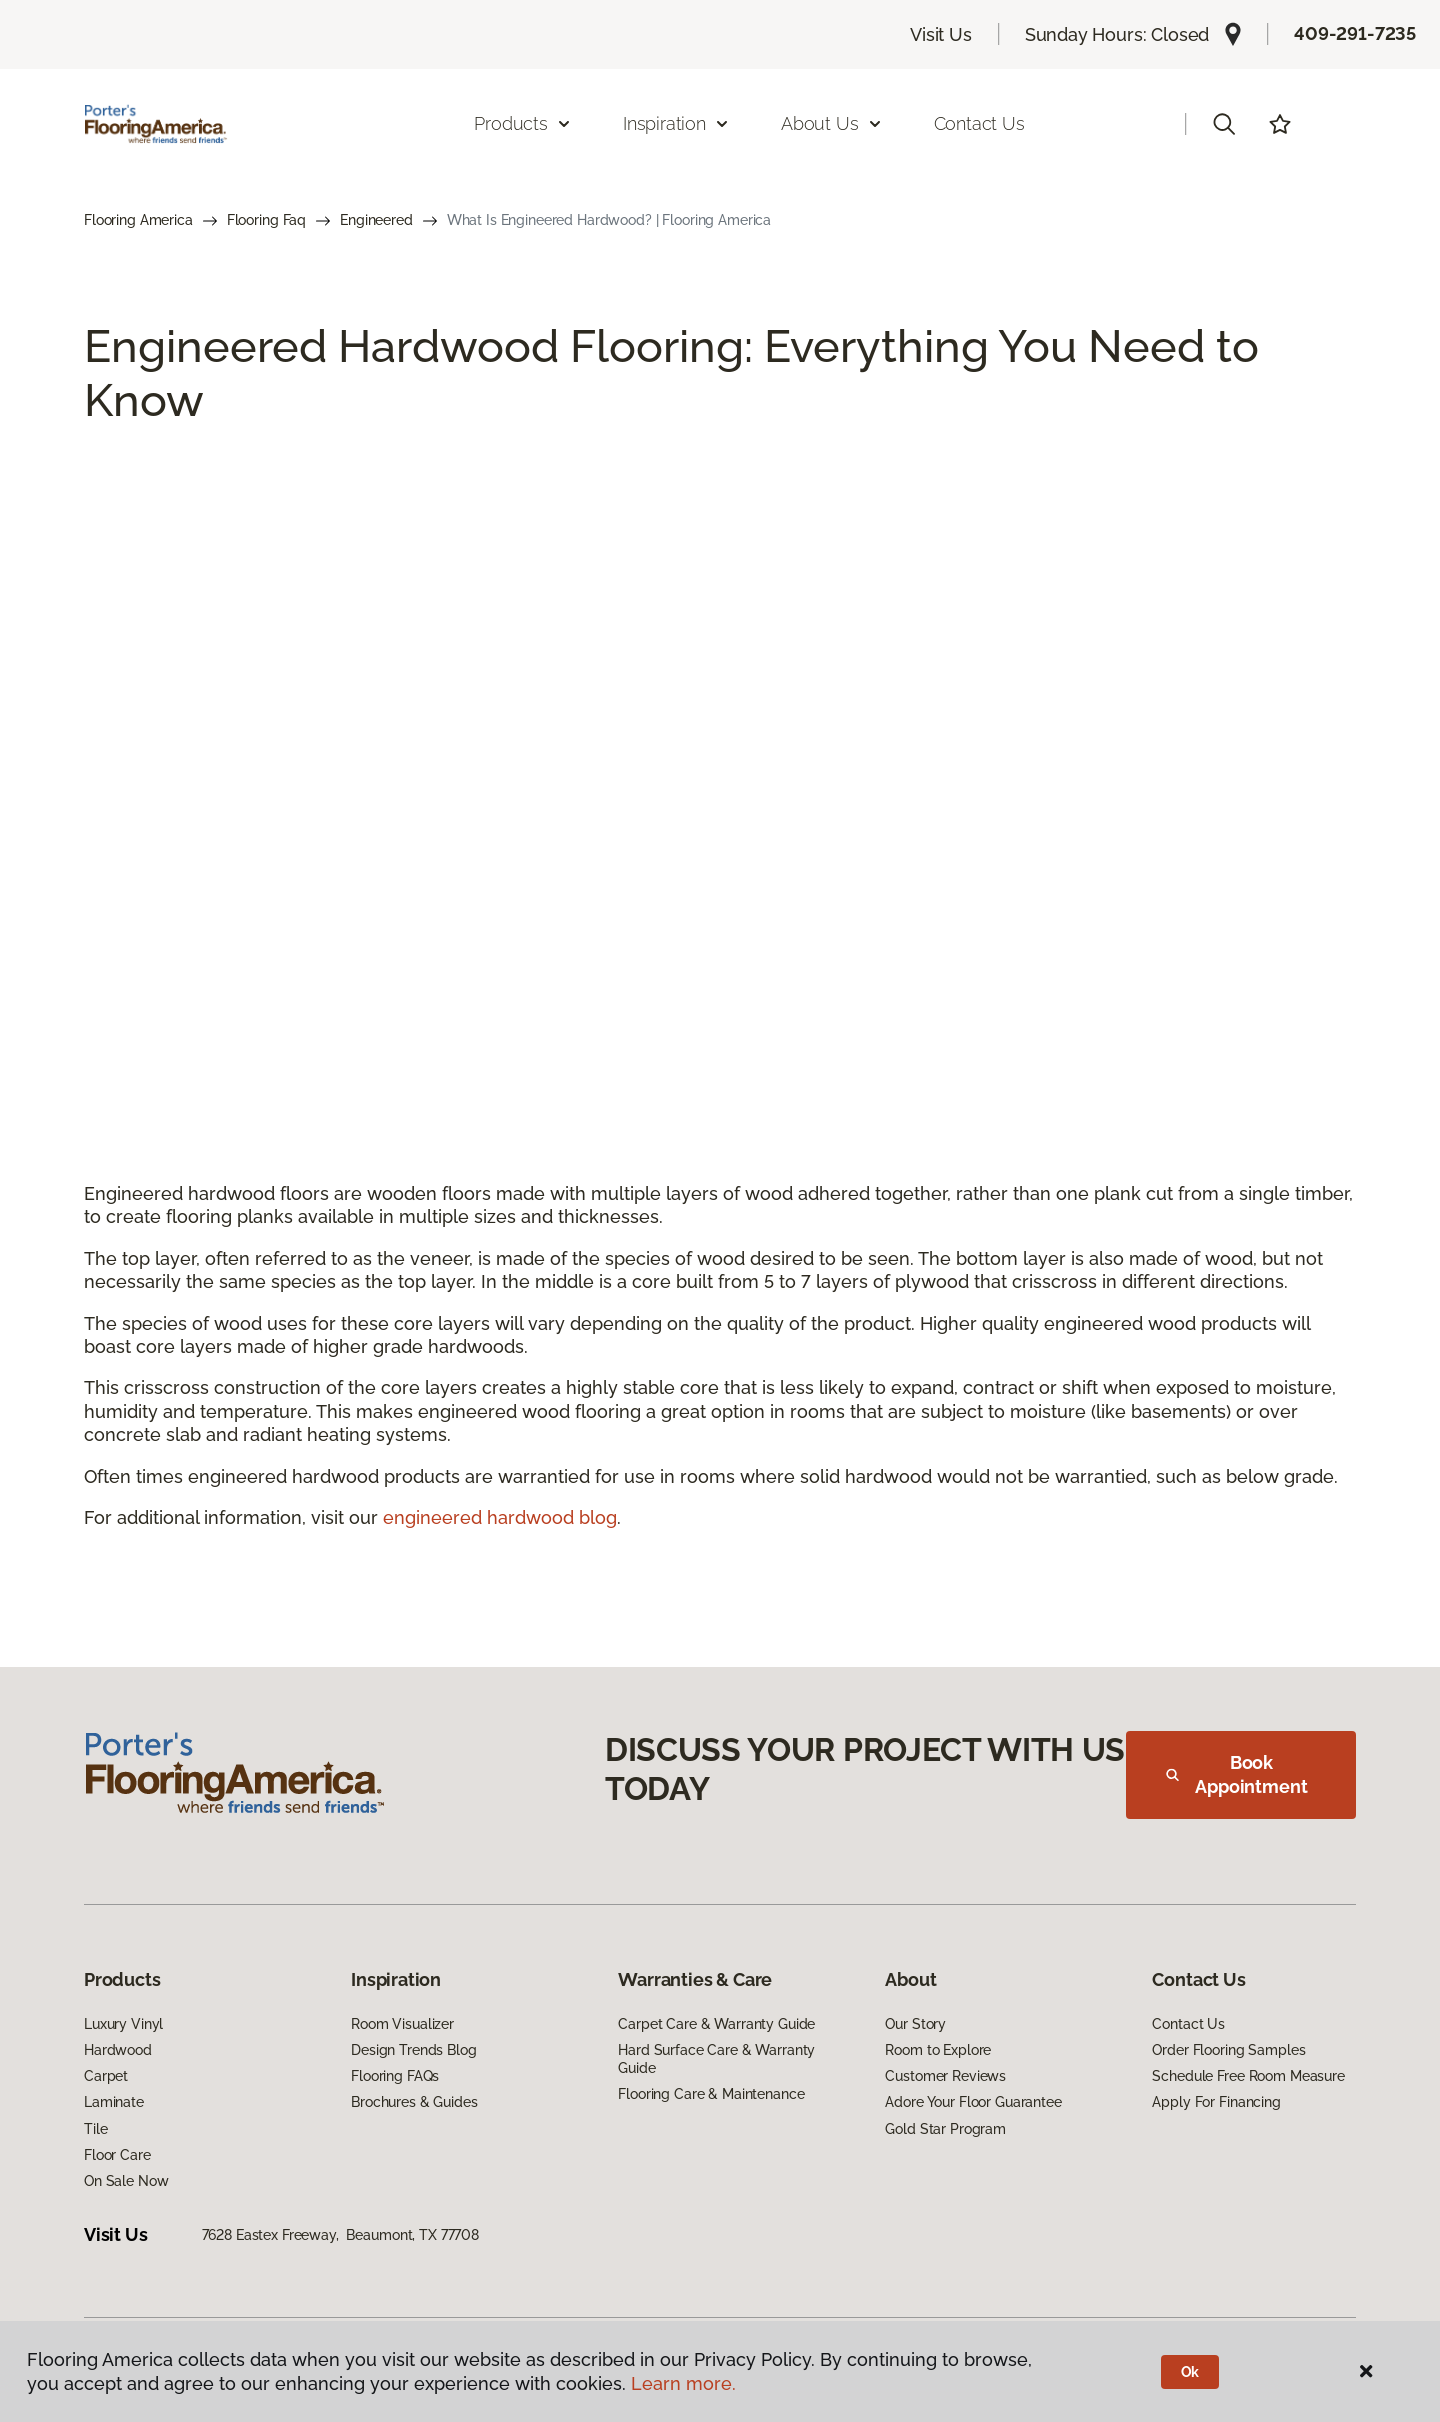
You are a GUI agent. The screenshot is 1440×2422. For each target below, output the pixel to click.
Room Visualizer (402, 2024)
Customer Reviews (945, 2076)
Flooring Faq (266, 220)
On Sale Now (126, 2181)
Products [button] (523, 123)
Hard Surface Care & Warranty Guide (716, 2059)
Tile (95, 2129)
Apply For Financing (1216, 2102)
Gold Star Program (945, 2129)
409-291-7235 (1355, 33)
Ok (1190, 2372)
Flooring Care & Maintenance (711, 2094)
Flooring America (138, 220)
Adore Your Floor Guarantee (973, 2102)
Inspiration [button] (676, 123)
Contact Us (979, 123)
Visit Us (941, 34)
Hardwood (118, 2050)
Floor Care (117, 2155)
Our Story (915, 2024)
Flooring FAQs (395, 2076)
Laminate (114, 2102)
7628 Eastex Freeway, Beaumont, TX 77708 (340, 2235)
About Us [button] (832, 123)
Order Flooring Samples (1228, 2050)
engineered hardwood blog (500, 1517)
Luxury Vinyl (123, 2024)
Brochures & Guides (414, 2102)
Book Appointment (1237, 1774)
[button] (1224, 124)
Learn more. (683, 2383)
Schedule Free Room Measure (1248, 2076)
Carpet (106, 2076)
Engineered (376, 220)
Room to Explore (938, 2050)
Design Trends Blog (413, 2050)
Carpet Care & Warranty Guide (716, 2024)
